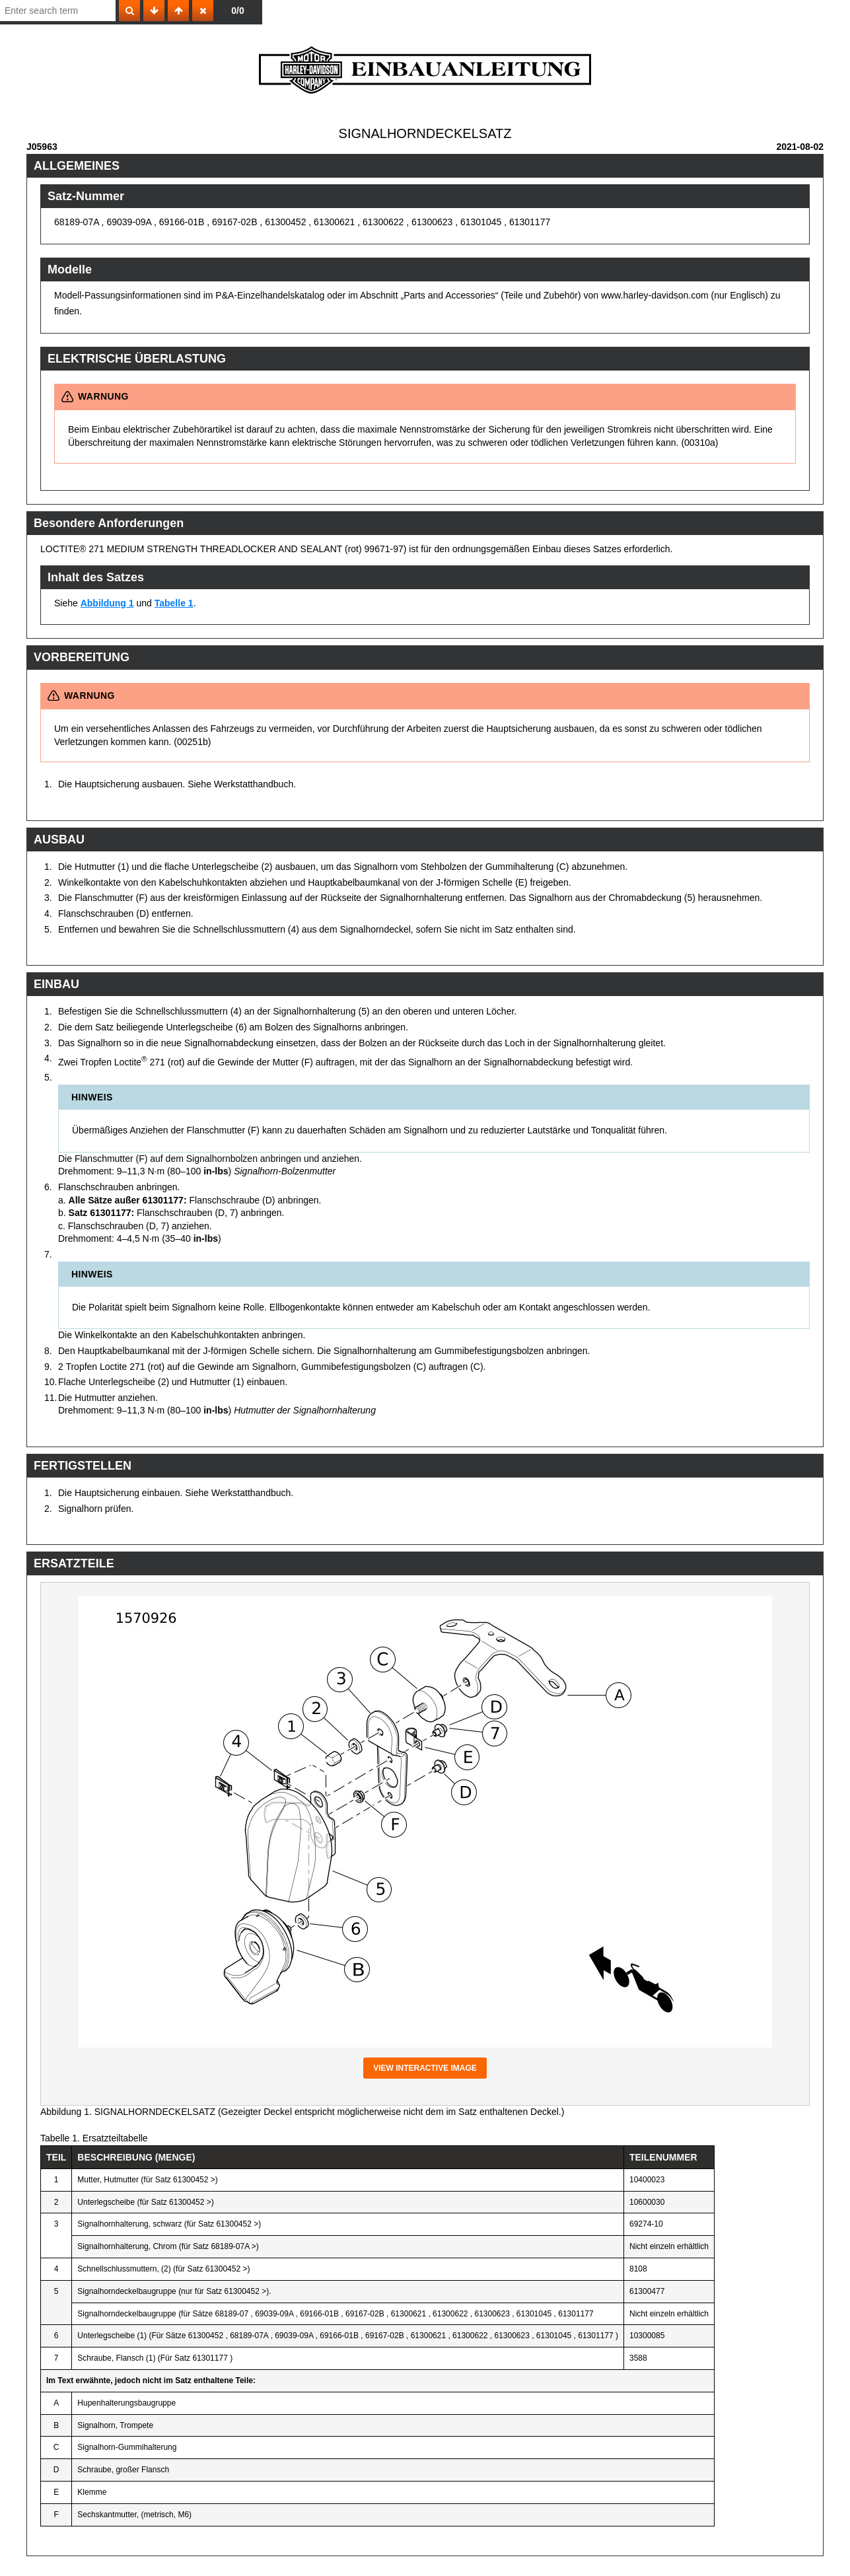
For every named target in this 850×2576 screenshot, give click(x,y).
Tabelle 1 (174, 603)
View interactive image (425, 2068)
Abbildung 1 (107, 603)
